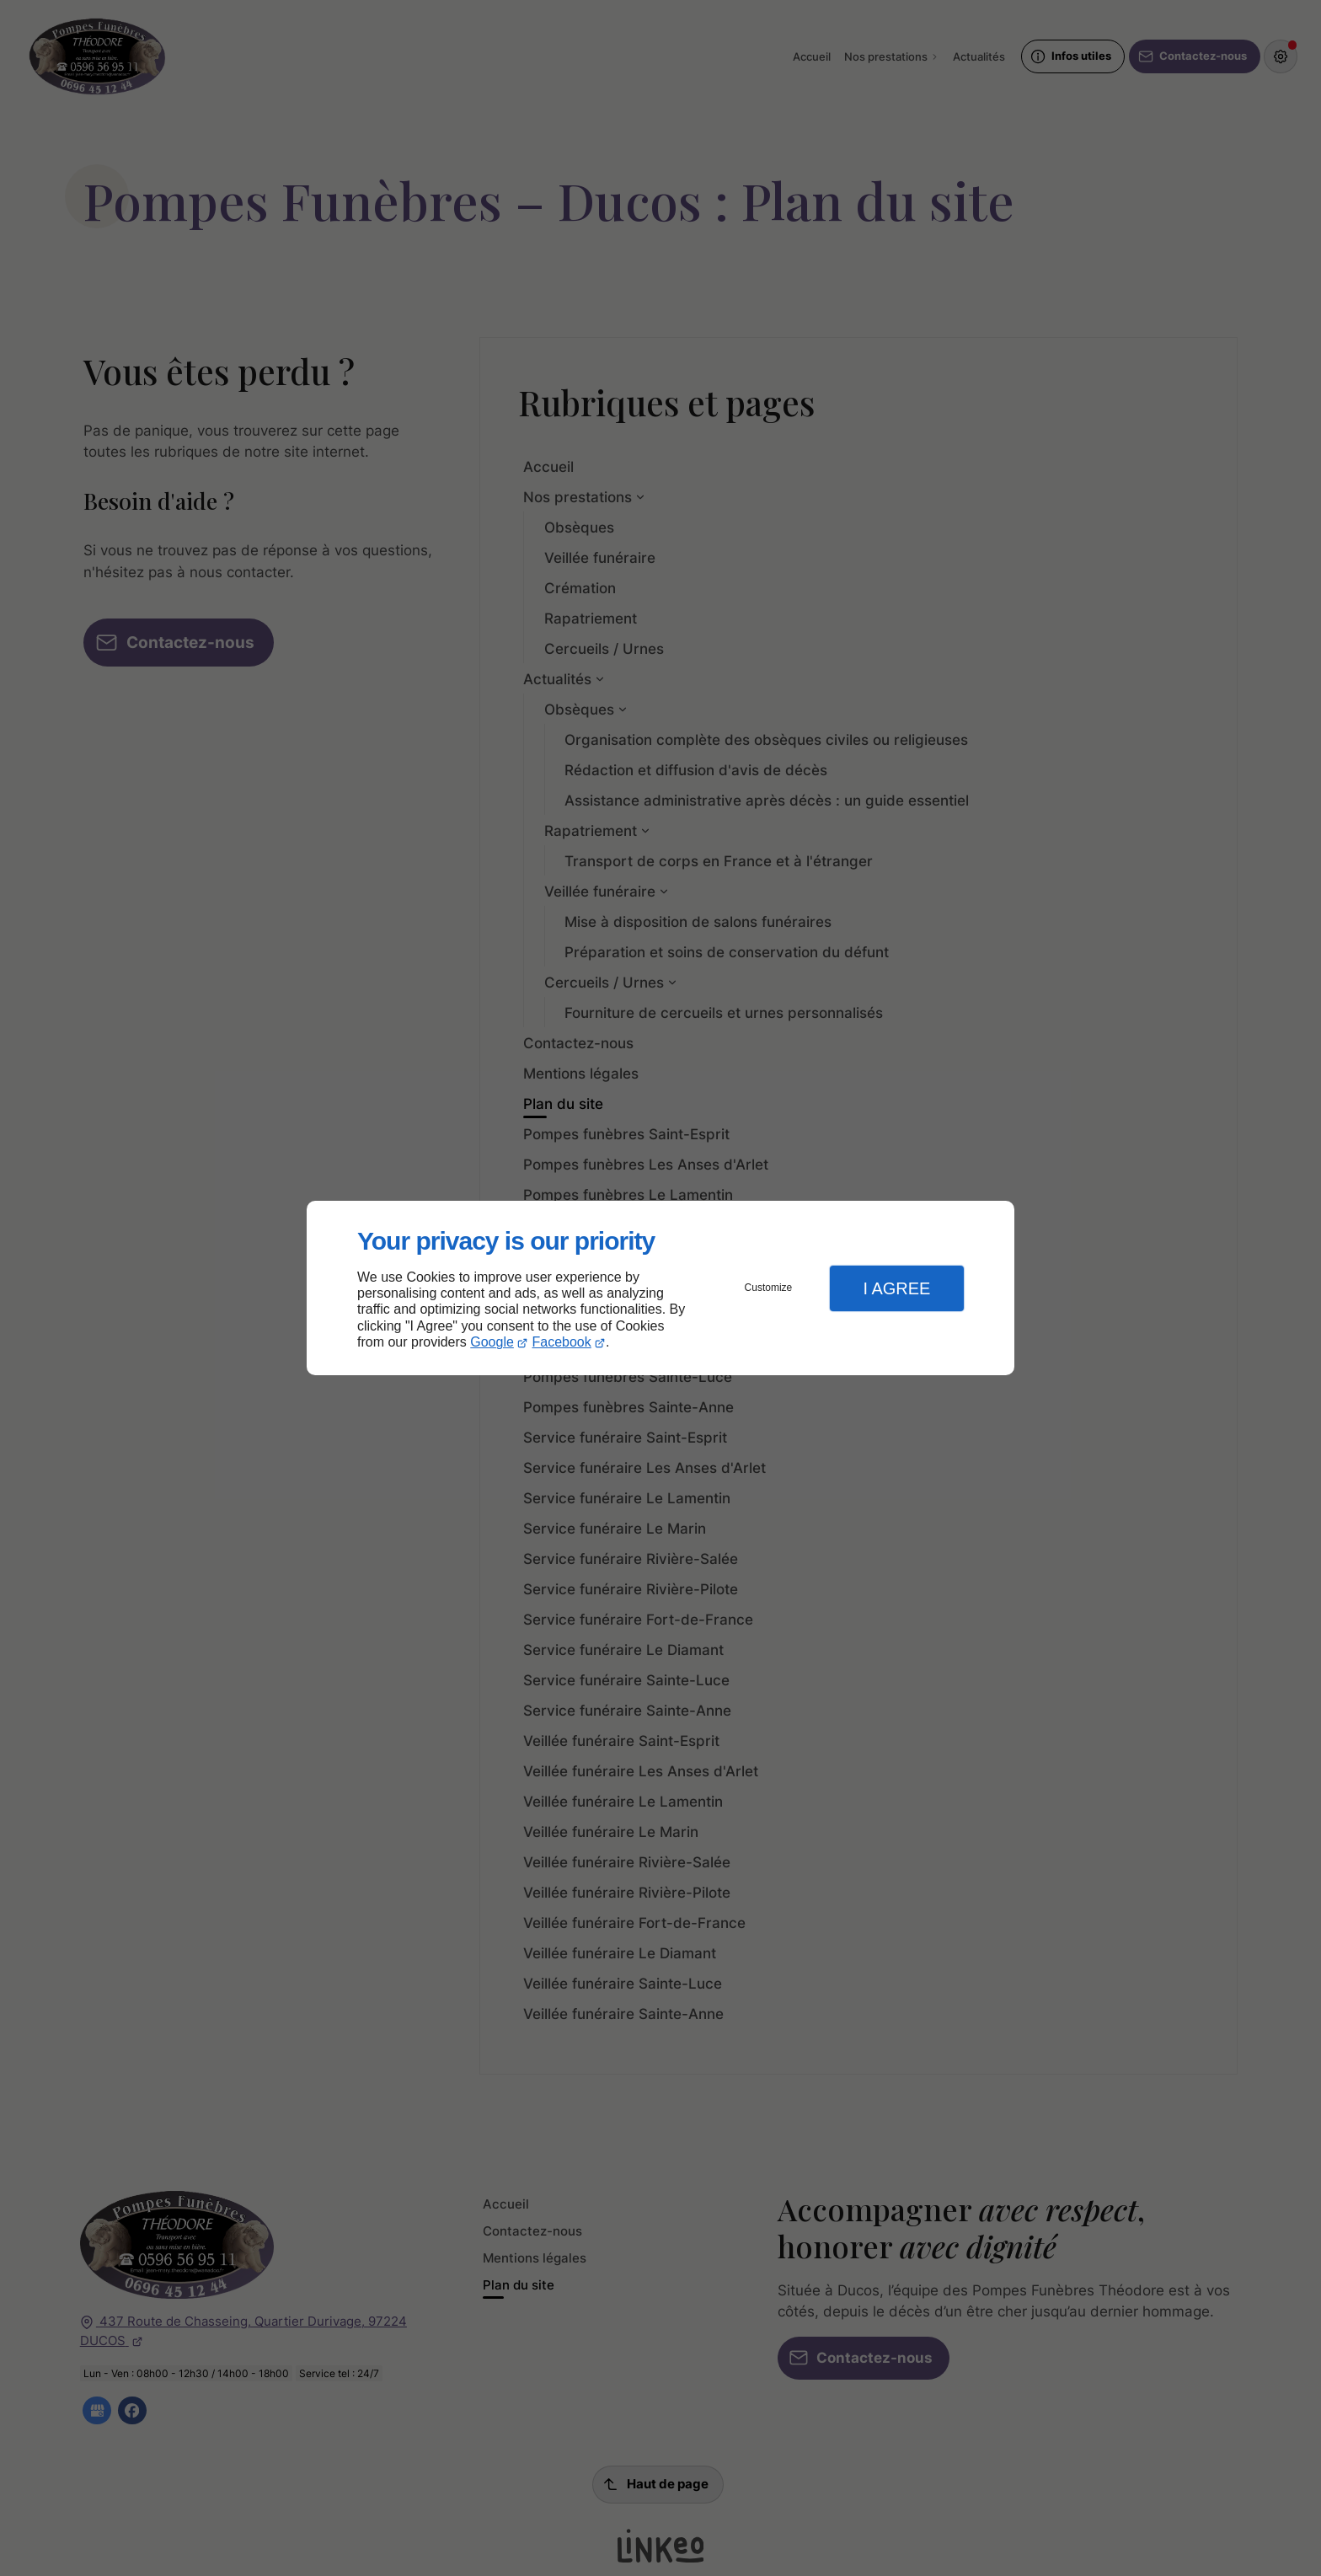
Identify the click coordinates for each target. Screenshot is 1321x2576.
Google (492, 1342)
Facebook (561, 1342)
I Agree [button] (896, 1288)
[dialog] (660, 1288)
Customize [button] (769, 1287)
